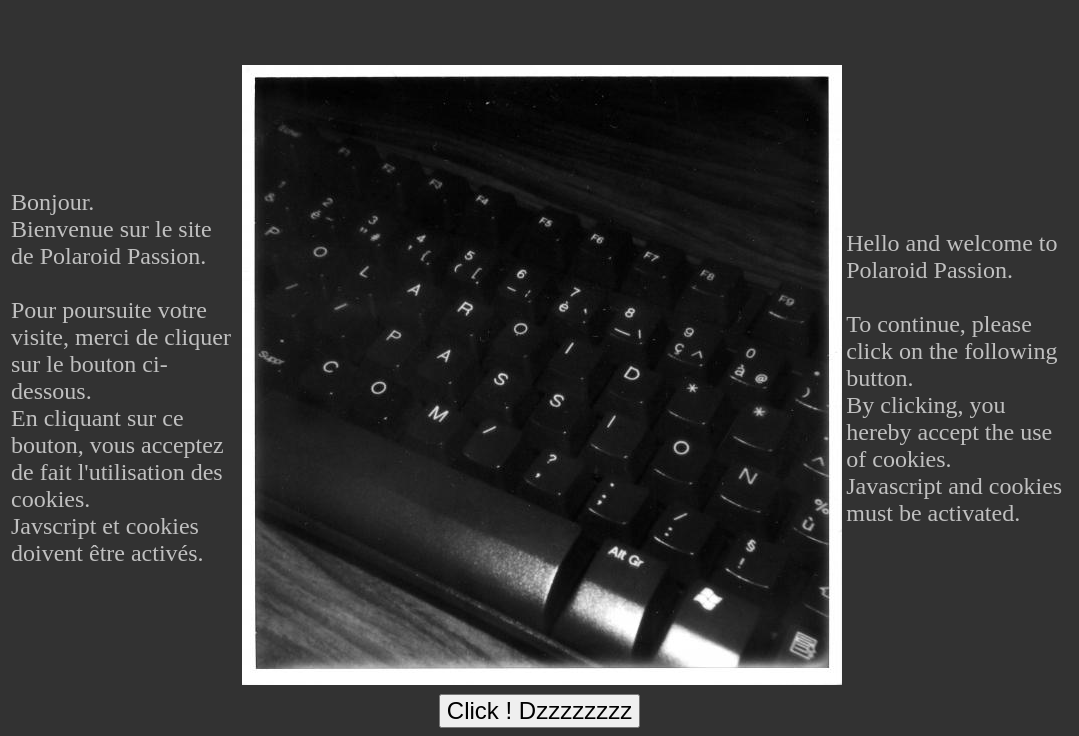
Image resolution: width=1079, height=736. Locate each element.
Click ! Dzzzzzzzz (539, 710)
